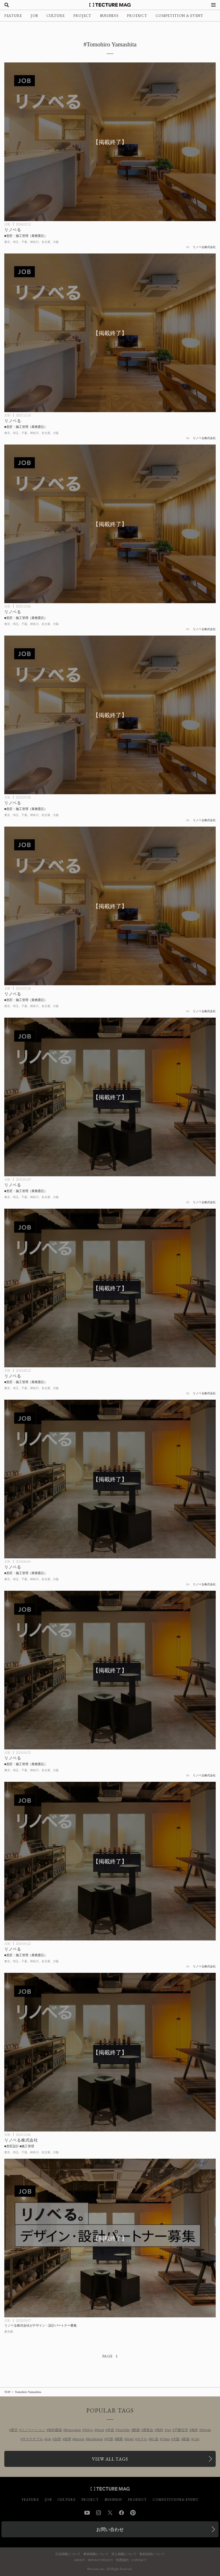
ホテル (142, 2439)
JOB (34, 15)
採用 (67, 2439)
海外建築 (55, 2430)
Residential (95, 2439)
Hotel (130, 2439)
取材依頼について (152, 2554)
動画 (136, 2430)
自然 (57, 2439)
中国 (109, 2439)
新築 (186, 2439)
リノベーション (33, 2430)
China (166, 2439)
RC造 (154, 2439)
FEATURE (13, 15)
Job (48, 2439)
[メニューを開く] (213, 5)
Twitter (110, 2513)
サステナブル (32, 2439)
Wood (100, 2430)
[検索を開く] (6, 5)
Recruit (79, 2439)
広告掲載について (67, 2554)
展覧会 (148, 2430)
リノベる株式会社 (204, 247)
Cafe (196, 2439)
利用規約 (122, 2560)
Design (206, 2430)
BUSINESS (109, 15)
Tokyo (88, 2430)
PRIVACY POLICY (100, 2560)
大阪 (176, 2439)
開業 (119, 2439)
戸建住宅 (181, 2430)
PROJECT (82, 15)
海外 (159, 2430)
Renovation (73, 2430)
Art (168, 2430)
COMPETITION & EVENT (179, 15)
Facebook (121, 2513)
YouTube (123, 2430)
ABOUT (79, 2560)
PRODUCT (137, 15)
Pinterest (133, 2513)
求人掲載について (124, 2554)
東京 (14, 2430)
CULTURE (55, 15)
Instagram (98, 2513)
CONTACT (138, 2560)
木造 (110, 2430)
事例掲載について (96, 2554)
